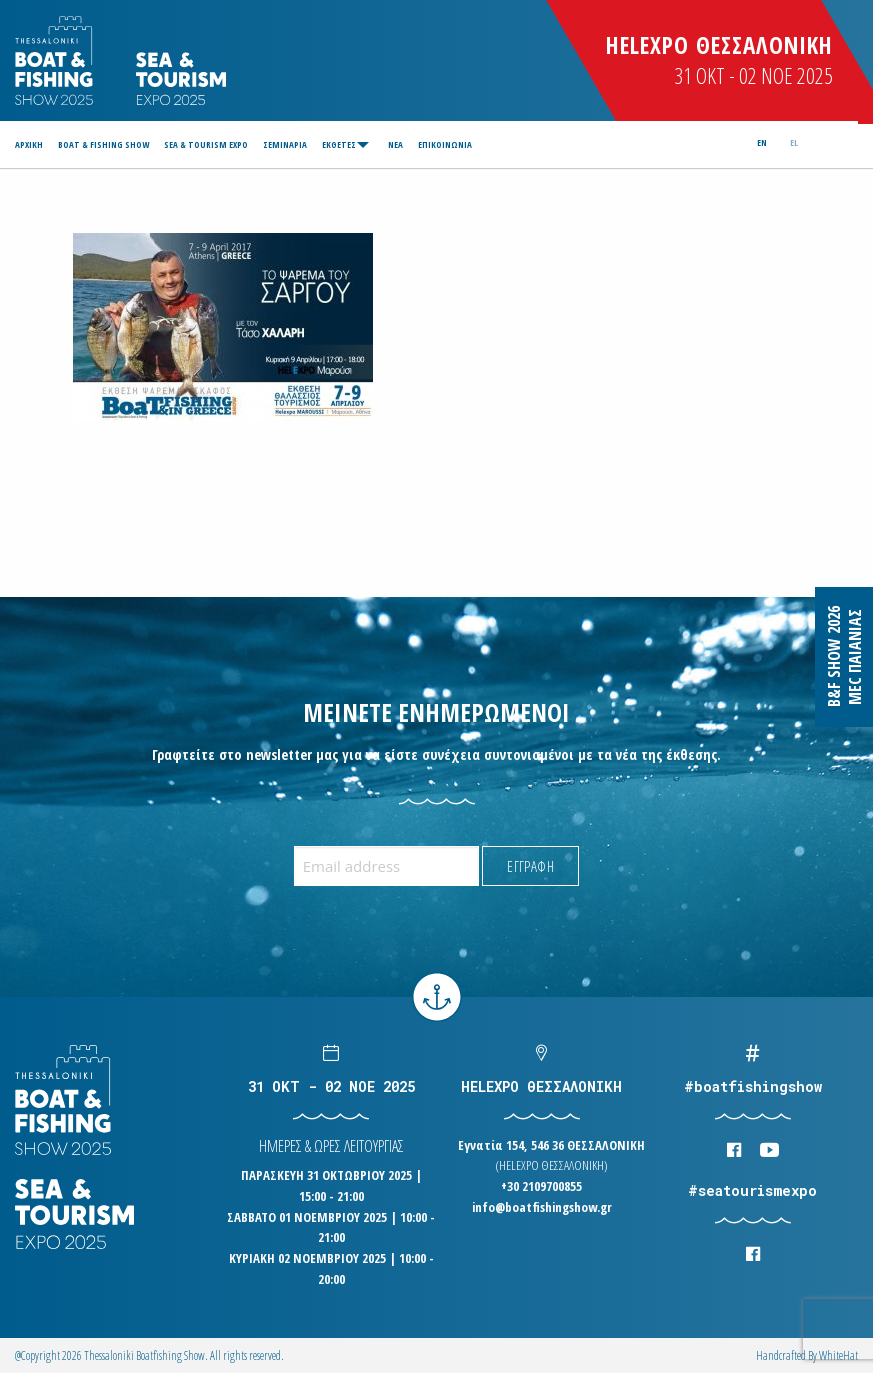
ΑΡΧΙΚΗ (29, 144)
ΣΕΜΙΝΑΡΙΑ (285, 144)
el (794, 142)
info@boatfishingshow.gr (542, 1207)
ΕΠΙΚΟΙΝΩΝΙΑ (445, 144)
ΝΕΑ (395, 144)
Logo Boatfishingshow (55, 60)
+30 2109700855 (541, 1186)
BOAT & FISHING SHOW (103, 144)
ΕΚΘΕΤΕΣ (339, 144)
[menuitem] (32, 144)
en (762, 142)
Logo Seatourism (181, 78)
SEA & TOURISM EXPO (206, 144)
